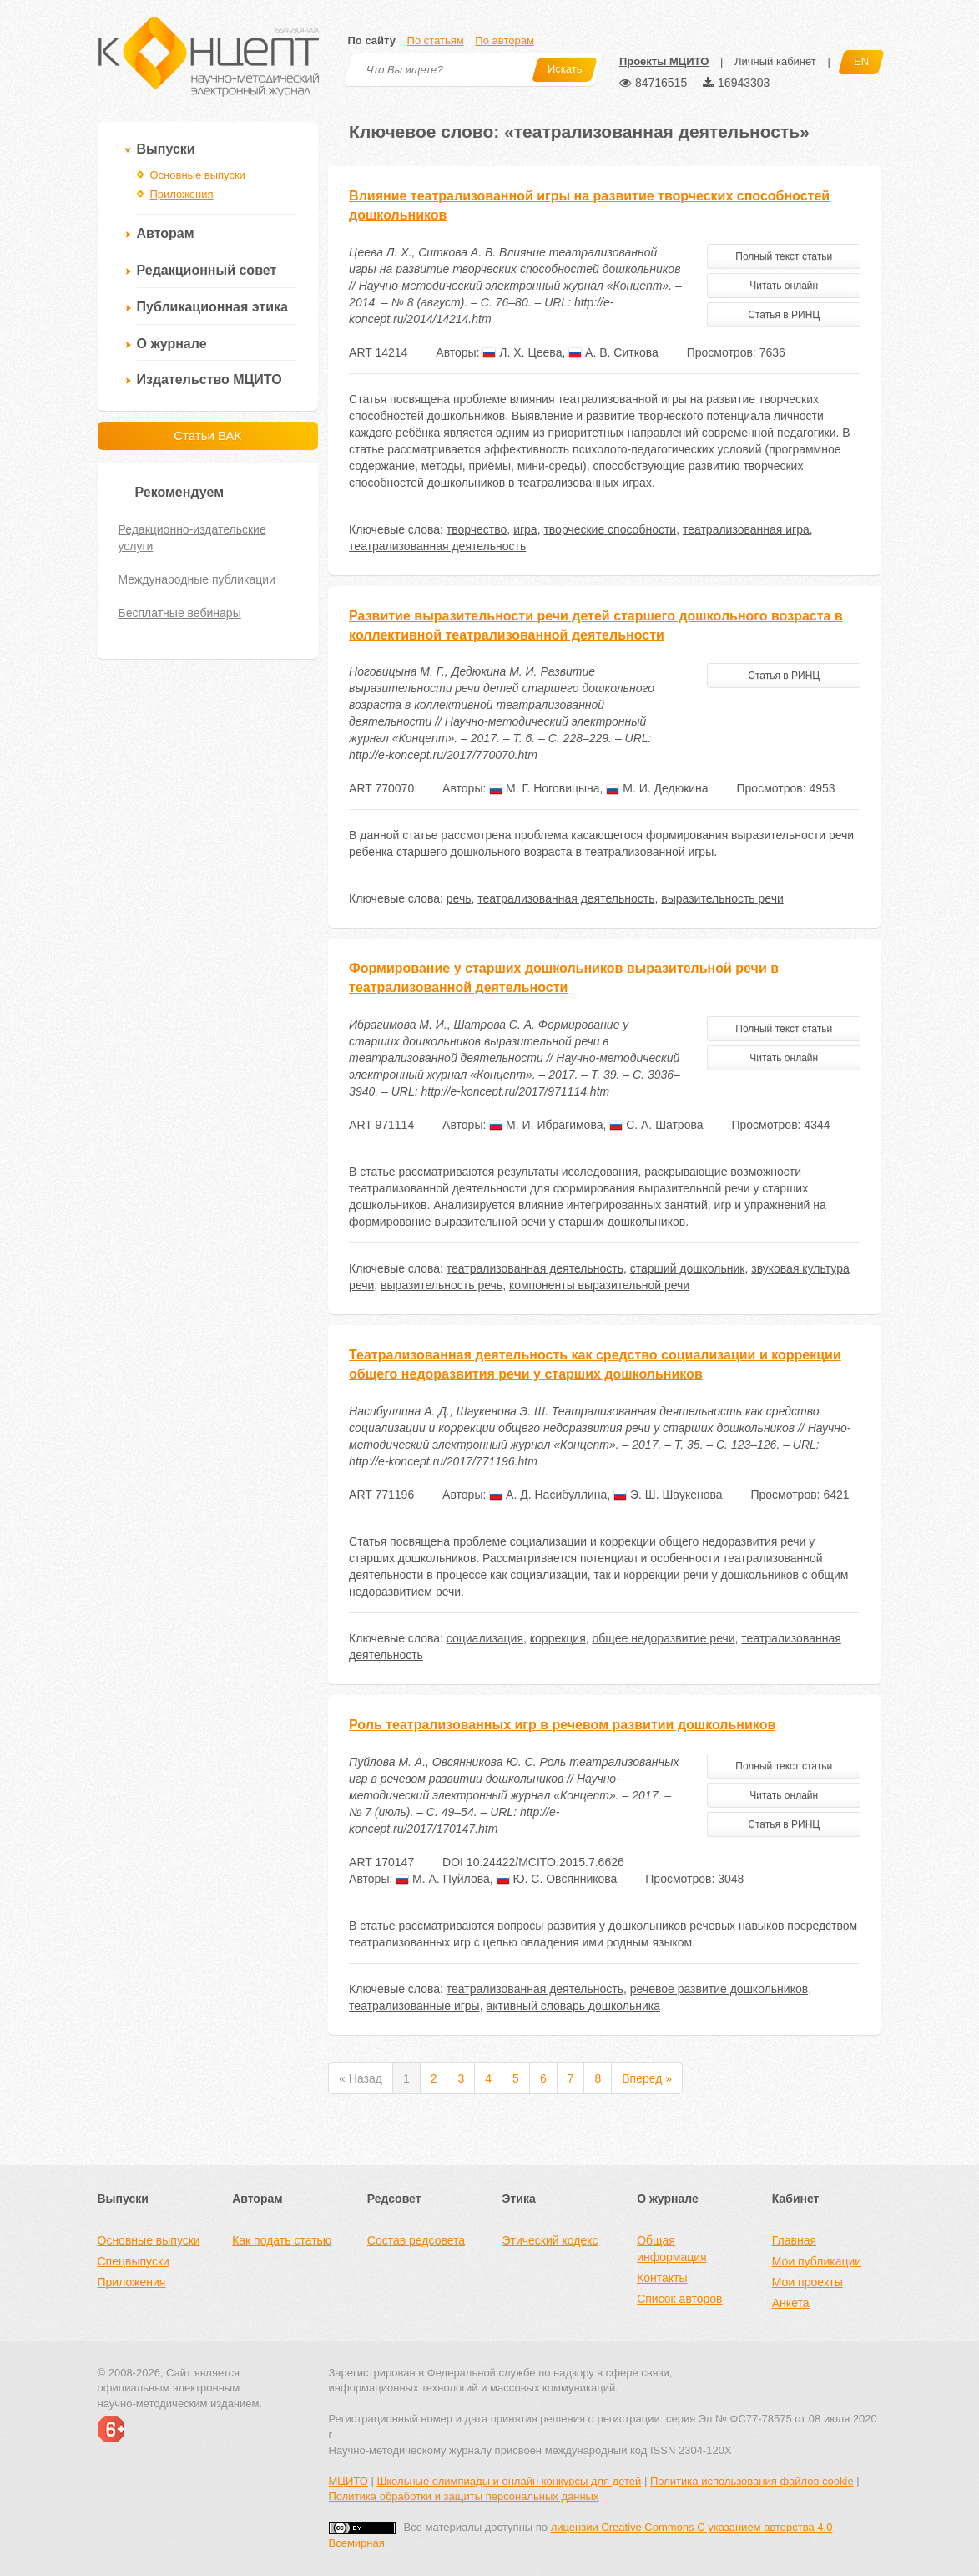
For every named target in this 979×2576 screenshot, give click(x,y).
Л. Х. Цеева (522, 352)
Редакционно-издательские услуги (192, 538)
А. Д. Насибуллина (548, 1494)
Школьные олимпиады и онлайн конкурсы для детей (508, 2481)
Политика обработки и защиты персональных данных (464, 2496)
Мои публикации (816, 2261)
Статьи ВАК (207, 435)
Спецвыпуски (133, 2261)
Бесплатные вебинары (180, 613)
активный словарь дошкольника (573, 2005)
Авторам (165, 233)
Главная (794, 2240)
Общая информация (671, 2249)
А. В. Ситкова (613, 352)
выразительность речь (441, 1285)
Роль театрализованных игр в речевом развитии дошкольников (562, 1725)
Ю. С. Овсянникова (557, 1878)
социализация (485, 1638)
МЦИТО (348, 2481)
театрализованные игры (414, 2005)
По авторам (504, 40)
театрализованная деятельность (437, 546)
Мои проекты (807, 2282)
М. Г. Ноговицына (544, 788)
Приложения (182, 194)
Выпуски (166, 149)
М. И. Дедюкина (657, 788)
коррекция (558, 1638)
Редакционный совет (207, 270)
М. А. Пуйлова (443, 1878)
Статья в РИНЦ (784, 315)
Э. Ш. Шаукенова (667, 1494)
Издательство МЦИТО (209, 379)
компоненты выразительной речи (599, 1285)
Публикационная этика (212, 307)
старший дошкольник (687, 1268)
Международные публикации (197, 579)
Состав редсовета (416, 2240)
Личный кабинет (775, 61)
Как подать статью (281, 2240)
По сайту (372, 40)
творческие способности (609, 529)
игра (525, 529)
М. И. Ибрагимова (546, 1124)
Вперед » (647, 2078)
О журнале (172, 344)
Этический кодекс (550, 2240)
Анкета (791, 2303)
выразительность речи (722, 898)
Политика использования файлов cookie (752, 2481)
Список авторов (679, 2298)
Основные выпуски (197, 175)
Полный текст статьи (783, 256)
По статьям (435, 40)
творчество (477, 529)
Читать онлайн (783, 285)
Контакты (662, 2278)
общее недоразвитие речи (664, 1638)
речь (459, 898)
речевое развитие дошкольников (719, 1989)
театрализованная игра (746, 529)
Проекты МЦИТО (664, 61)
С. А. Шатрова (656, 1124)
